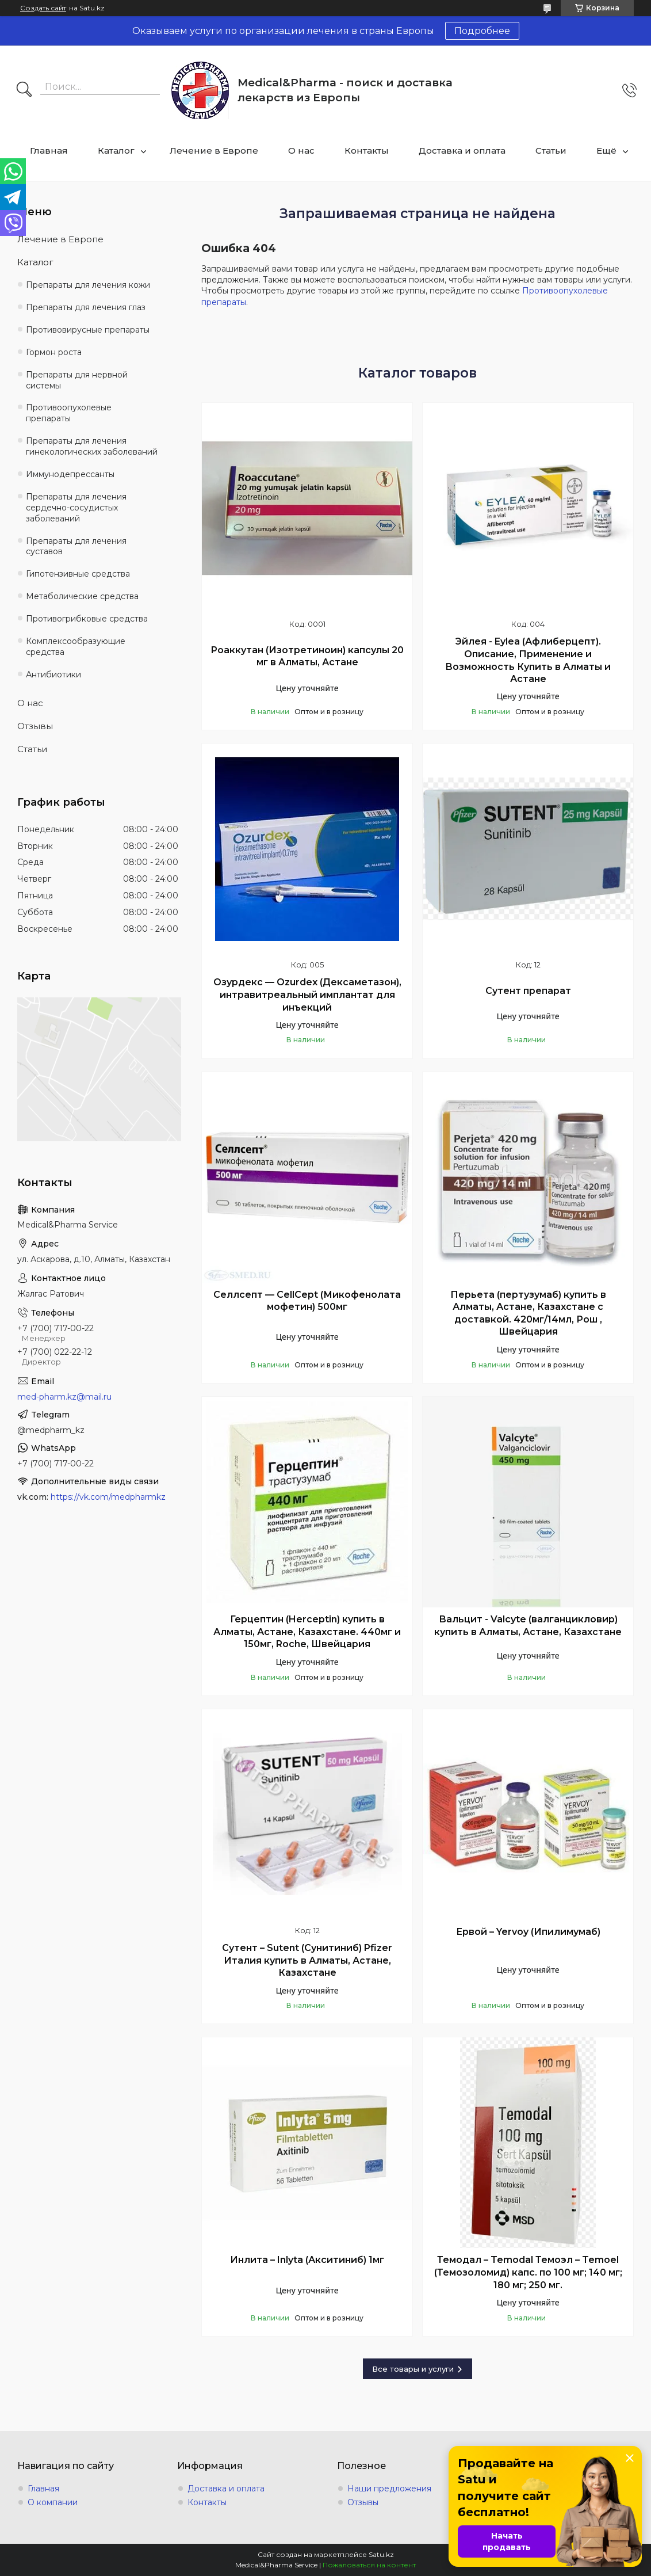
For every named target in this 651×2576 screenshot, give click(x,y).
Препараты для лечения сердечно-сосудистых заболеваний (76, 507)
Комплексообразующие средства (75, 646)
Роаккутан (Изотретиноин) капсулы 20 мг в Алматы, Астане (307, 656)
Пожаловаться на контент (369, 2564)
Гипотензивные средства (78, 574)
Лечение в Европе (214, 150)
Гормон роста (54, 352)
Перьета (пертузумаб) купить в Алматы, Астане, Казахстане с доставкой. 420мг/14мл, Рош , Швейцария (528, 1313)
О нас (301, 150)
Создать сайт (43, 8)
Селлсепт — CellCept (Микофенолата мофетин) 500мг (307, 1301)
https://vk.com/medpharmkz (108, 1497)
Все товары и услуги (413, 2368)
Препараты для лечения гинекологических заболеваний (92, 446)
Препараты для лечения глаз (85, 307)
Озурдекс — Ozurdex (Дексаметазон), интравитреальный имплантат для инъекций (307, 994)
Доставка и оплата (462, 150)
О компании (53, 2502)
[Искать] (24, 90)
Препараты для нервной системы (77, 380)
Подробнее (482, 30)
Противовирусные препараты (88, 330)
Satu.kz (381, 2554)
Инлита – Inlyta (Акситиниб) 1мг (307, 2259)
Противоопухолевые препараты (69, 413)
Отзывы (35, 726)
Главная (49, 150)
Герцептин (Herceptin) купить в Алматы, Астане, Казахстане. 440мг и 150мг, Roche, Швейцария (307, 1631)
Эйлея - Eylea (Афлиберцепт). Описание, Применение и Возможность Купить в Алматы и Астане (528, 660)
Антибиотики (53, 674)
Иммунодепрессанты (70, 474)
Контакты (366, 150)
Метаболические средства (82, 596)
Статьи (550, 150)
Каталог (116, 150)
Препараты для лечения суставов (76, 546)
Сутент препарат (528, 990)
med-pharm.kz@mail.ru (64, 1397)
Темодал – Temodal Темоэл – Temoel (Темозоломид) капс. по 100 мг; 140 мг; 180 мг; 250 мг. (528, 2272)
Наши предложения (389, 2488)
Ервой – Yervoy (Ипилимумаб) (528, 1931)
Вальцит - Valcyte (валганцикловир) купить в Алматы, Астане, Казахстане (528, 1625)
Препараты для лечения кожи (88, 285)
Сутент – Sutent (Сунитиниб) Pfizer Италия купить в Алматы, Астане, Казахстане (307, 1960)
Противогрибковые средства (87, 618)
